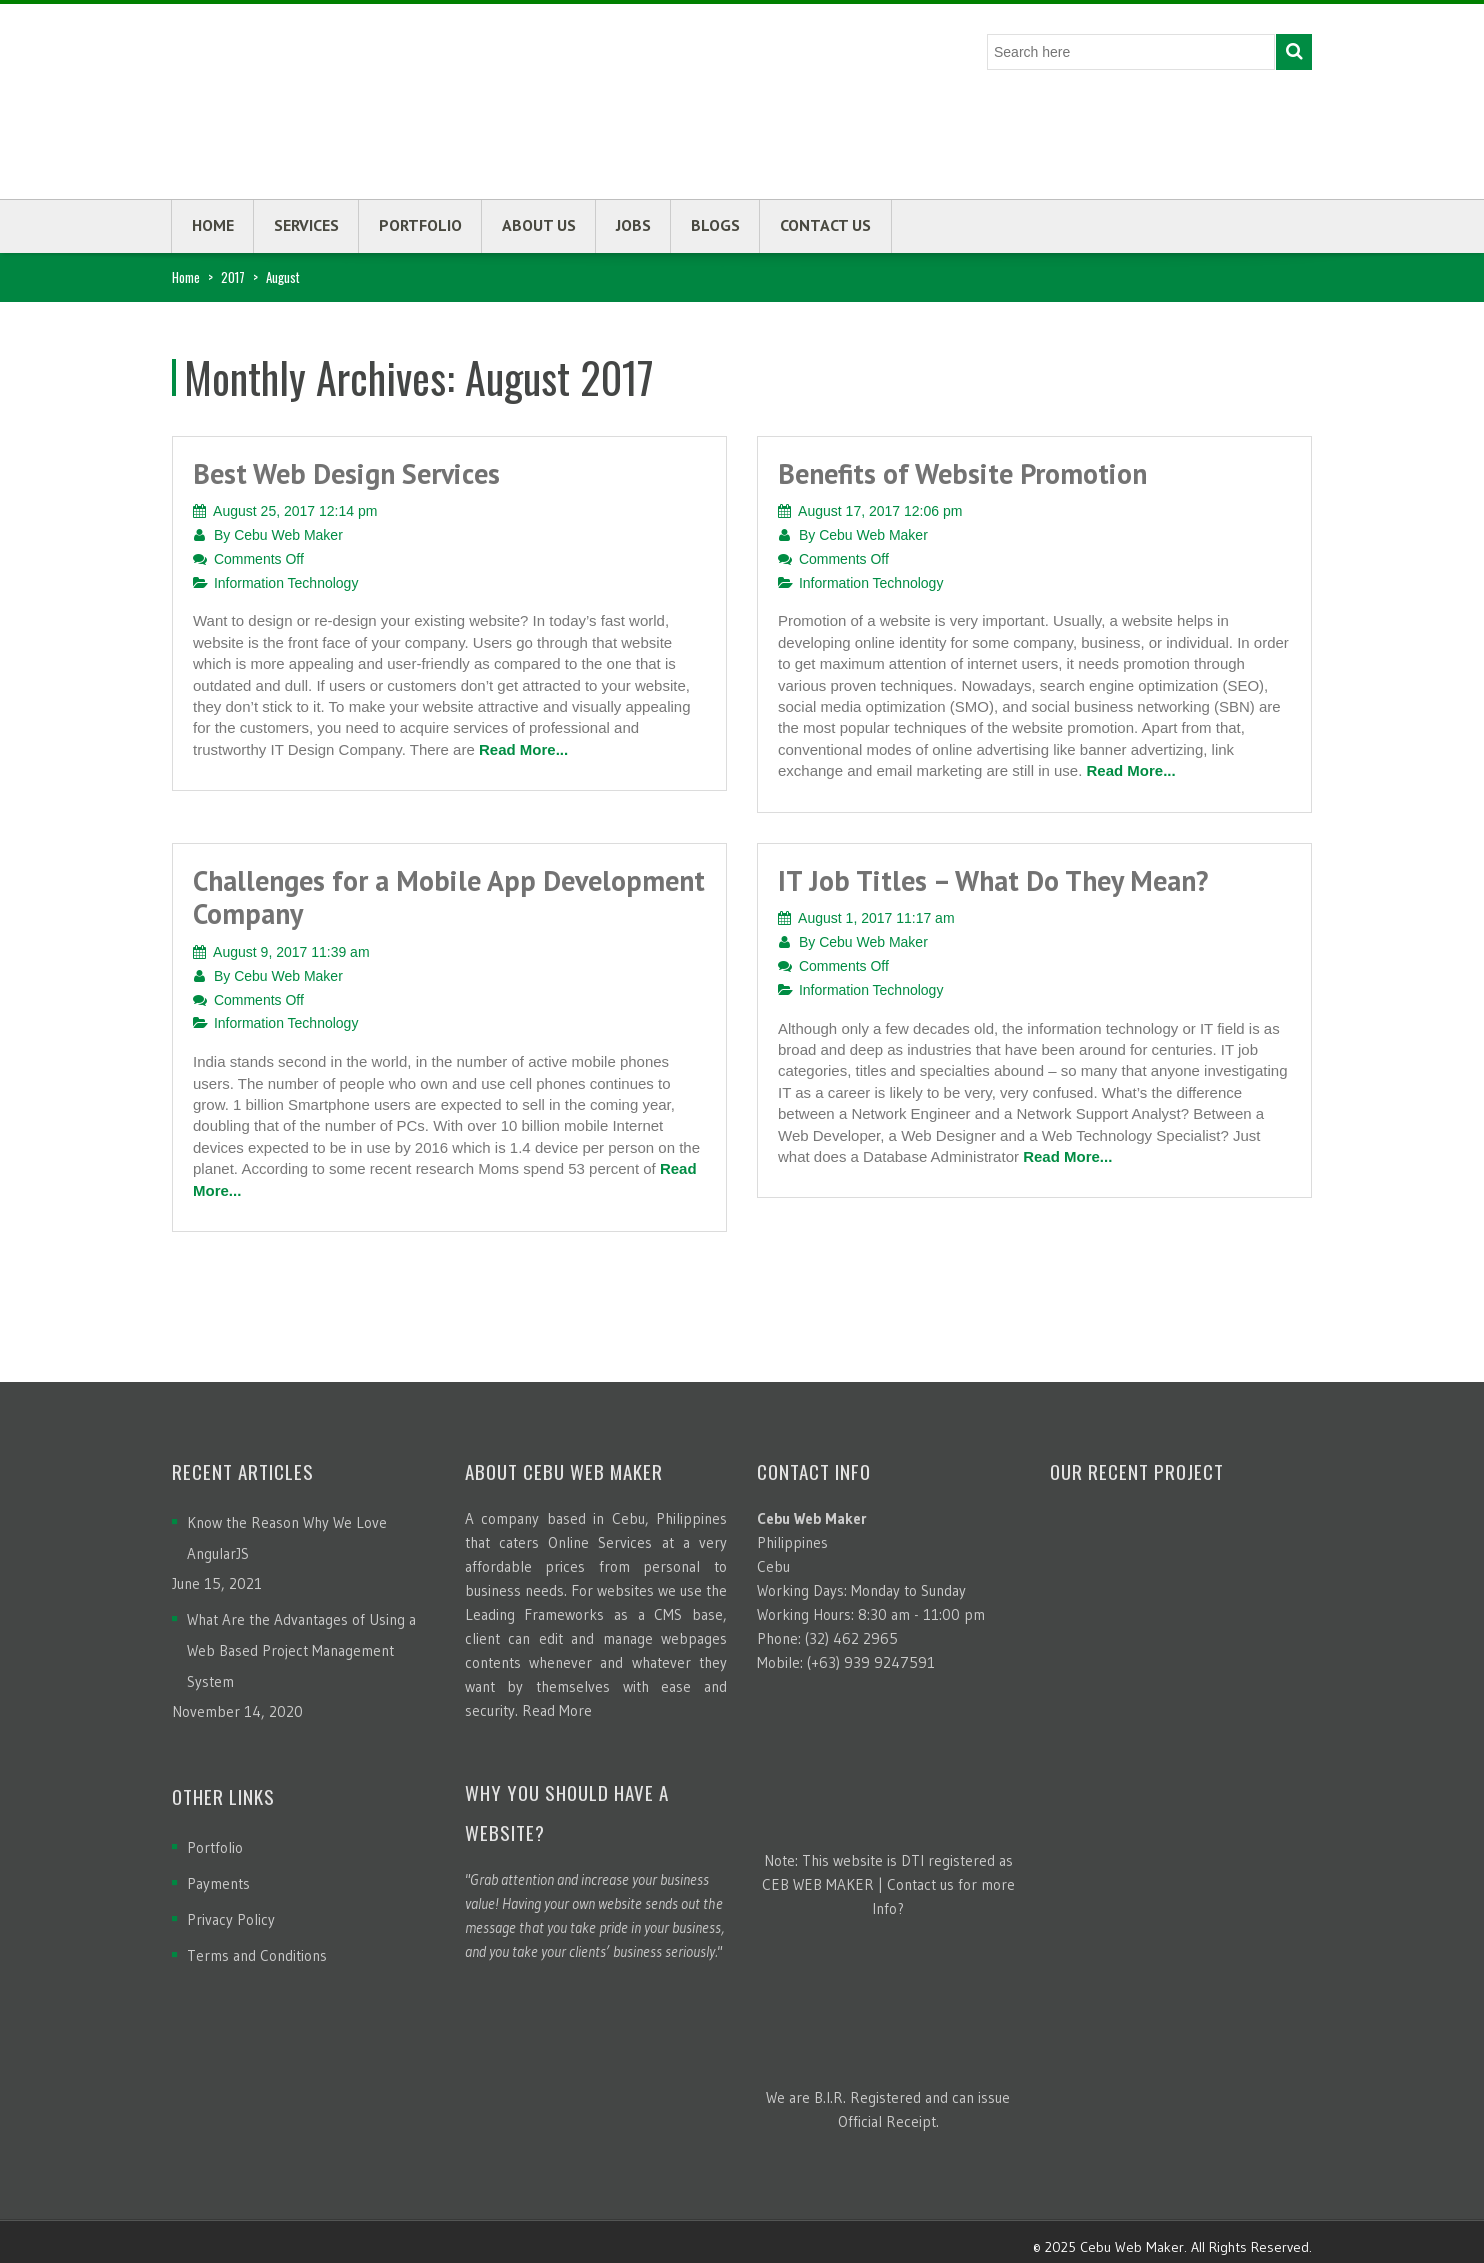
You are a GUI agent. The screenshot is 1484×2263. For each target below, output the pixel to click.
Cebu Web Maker (288, 535)
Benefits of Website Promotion (962, 473)
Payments (218, 1883)
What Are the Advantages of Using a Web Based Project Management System (301, 1650)
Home (213, 225)
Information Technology (286, 583)
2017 (233, 277)
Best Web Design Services (346, 473)
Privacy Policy (231, 1919)
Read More (557, 1710)
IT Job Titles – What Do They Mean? (993, 880)
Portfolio (420, 225)
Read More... (523, 749)
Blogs (715, 225)
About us (539, 225)
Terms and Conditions (257, 1955)
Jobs (633, 225)
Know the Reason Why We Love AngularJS (287, 1538)
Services (306, 225)
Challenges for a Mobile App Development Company (449, 897)
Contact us (825, 225)
